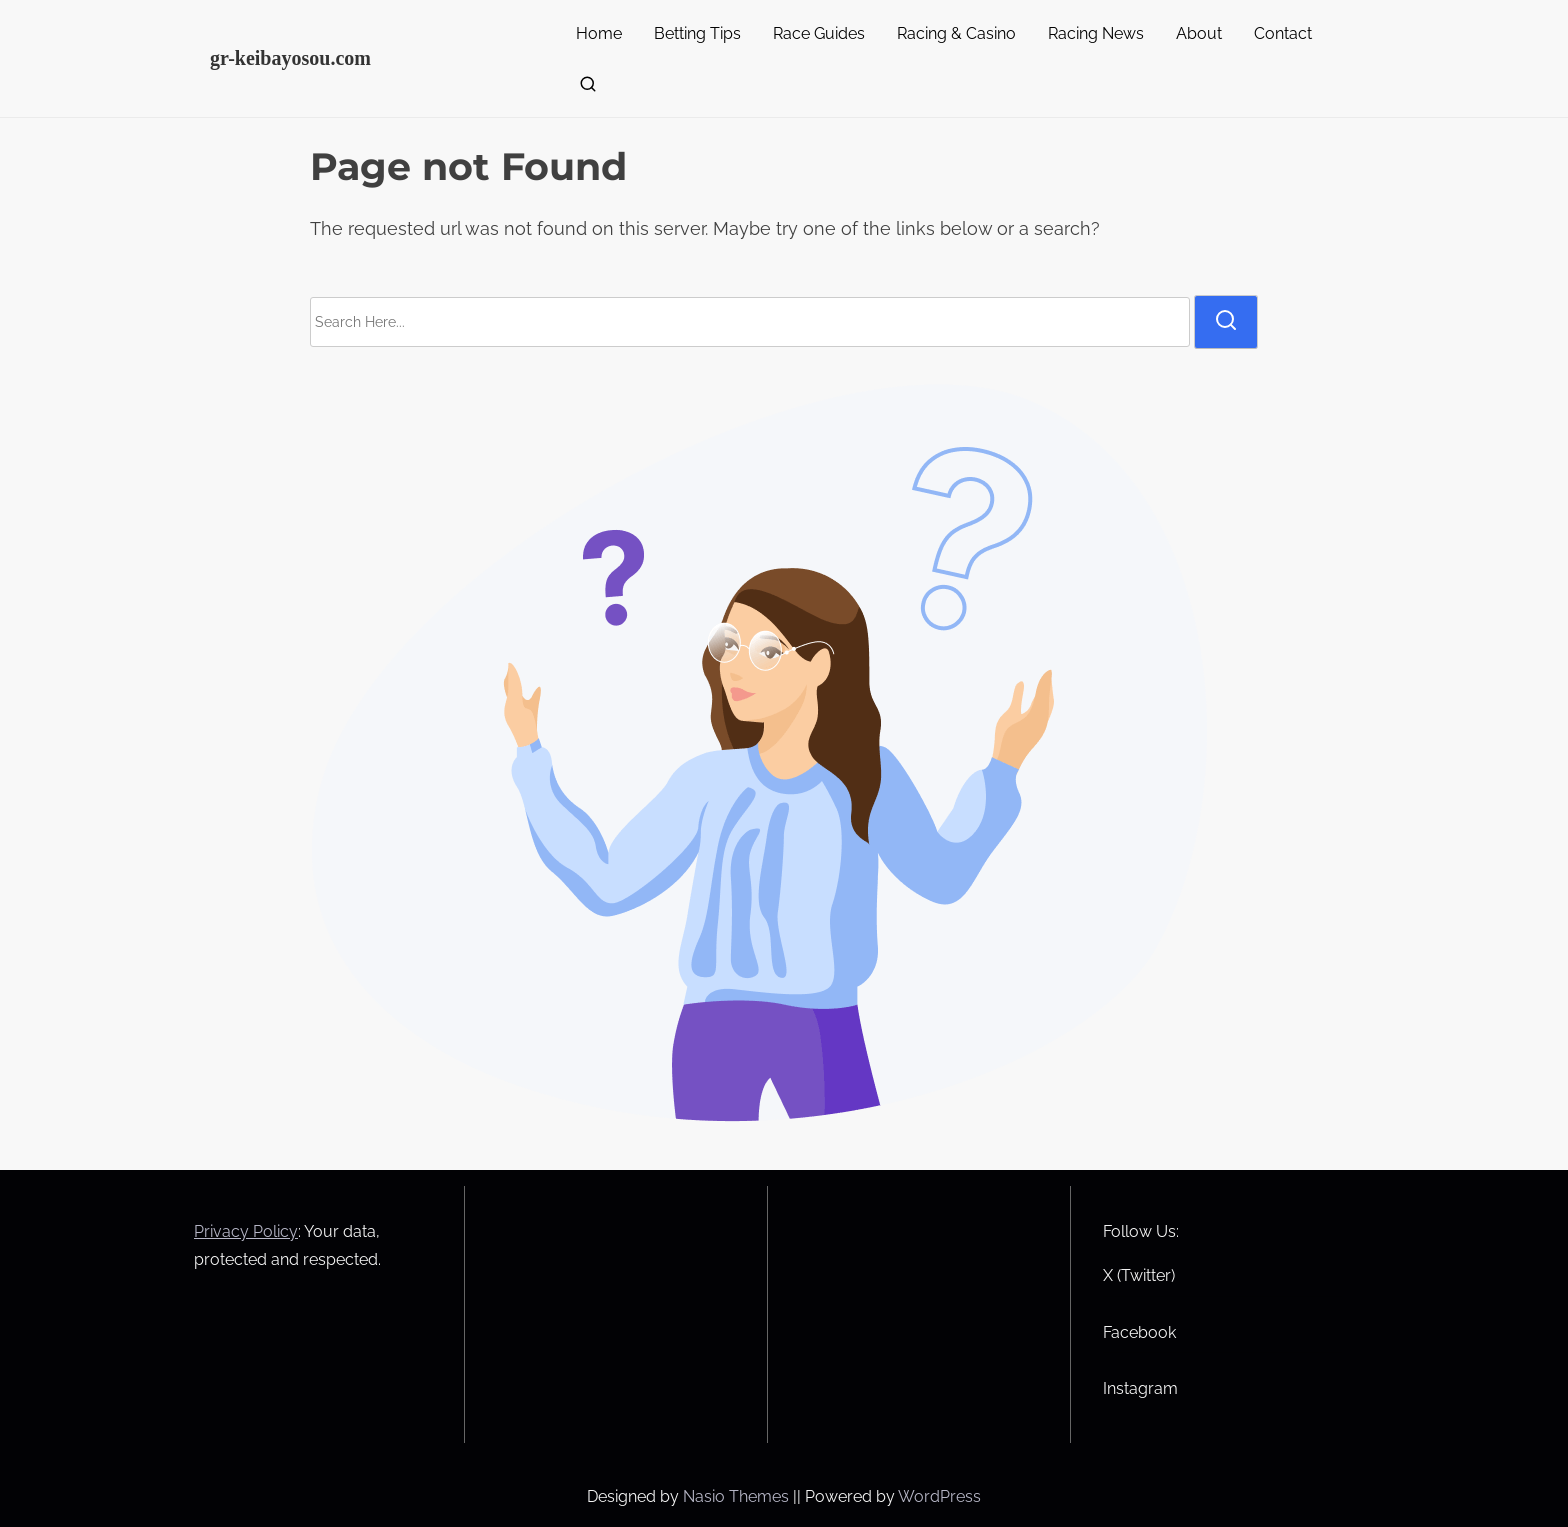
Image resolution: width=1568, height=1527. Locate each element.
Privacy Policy (246, 1231)
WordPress (939, 1496)
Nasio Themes (738, 1496)
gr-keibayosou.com (290, 58)
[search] (584, 88)
